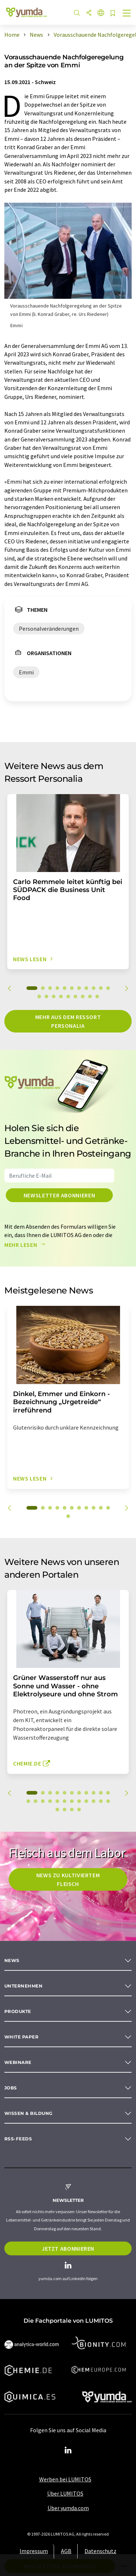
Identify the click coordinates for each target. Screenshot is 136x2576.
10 (101, 988)
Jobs (10, 2087)
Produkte (17, 2011)
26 (72, 1809)
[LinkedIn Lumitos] (68, 2450)
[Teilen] (89, 13)
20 (97, 996)
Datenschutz (100, 2551)
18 (83, 996)
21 (93, 1801)
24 (57, 1809)
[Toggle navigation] (127, 14)
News (12, 1960)
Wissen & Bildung (28, 2113)
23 (108, 1801)
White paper (21, 2037)
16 (68, 996)
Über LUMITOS (65, 2493)
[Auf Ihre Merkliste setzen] (113, 13)
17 (75, 996)
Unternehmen (23, 1986)
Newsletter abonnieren (59, 1195)
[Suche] (77, 13)
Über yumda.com (68, 2508)
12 (39, 996)
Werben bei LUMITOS (65, 2479)
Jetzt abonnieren (68, 2248)
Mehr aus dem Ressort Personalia (68, 1021)
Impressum (34, 2551)
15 (61, 996)
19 (90, 996)
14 (53, 996)
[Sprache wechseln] (101, 13)
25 (64, 1809)
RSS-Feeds (18, 2138)
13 (46, 996)
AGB (66, 2551)
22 (101, 1801)
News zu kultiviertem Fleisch (68, 1879)
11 (108, 988)
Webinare (18, 2062)
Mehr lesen (26, 1244)
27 (79, 1809)
